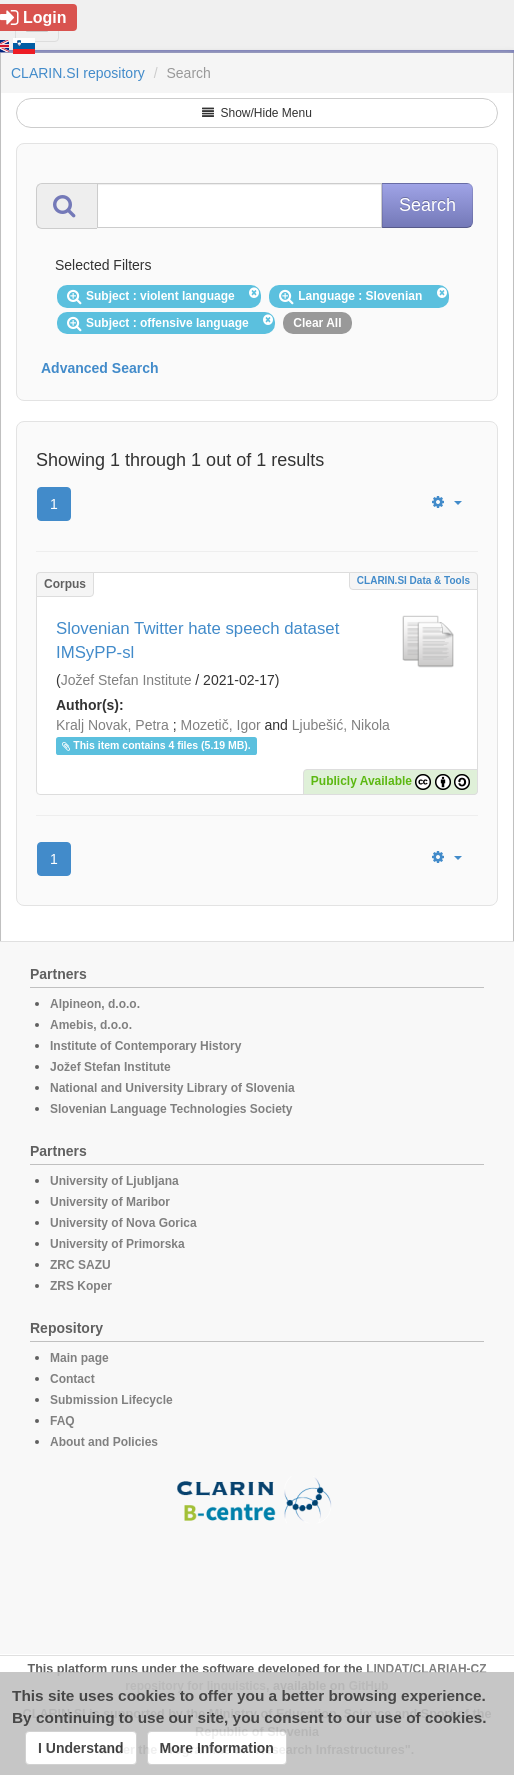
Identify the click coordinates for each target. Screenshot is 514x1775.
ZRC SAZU (80, 1265)
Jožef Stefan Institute (126, 680)
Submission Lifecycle (111, 1400)
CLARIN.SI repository (78, 73)
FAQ (62, 1421)
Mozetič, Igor (221, 725)
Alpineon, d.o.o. (95, 1004)
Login (33, 17)
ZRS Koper (81, 1286)
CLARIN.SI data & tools (413, 580)
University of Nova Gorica (123, 1223)
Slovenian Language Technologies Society (171, 1109)
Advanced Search (100, 368)
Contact (72, 1379)
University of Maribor (110, 1202)
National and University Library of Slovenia (172, 1088)
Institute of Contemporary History (145, 1046)
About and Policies (104, 1442)
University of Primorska (117, 1244)
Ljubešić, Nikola (341, 725)
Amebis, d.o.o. (91, 1025)
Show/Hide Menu (257, 113)
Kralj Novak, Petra (112, 725)
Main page (79, 1358)
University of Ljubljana (114, 1181)
